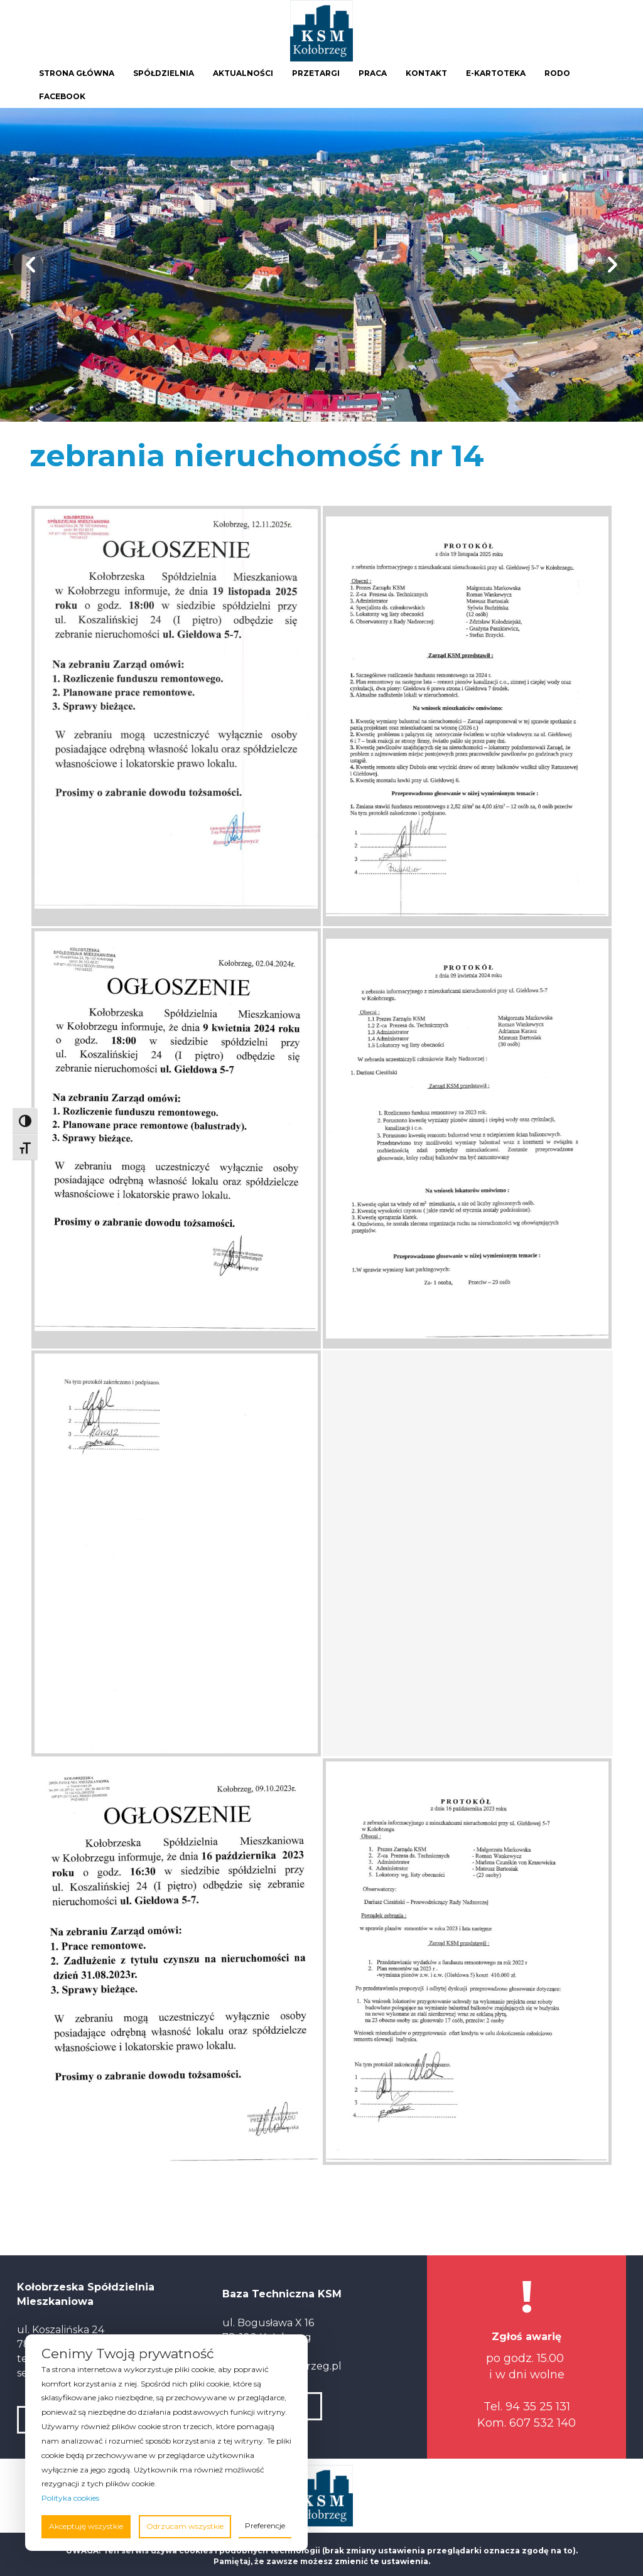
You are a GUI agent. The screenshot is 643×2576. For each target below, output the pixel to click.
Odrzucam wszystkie (185, 2526)
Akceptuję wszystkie (86, 2526)
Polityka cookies (70, 2498)
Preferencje (265, 2525)
